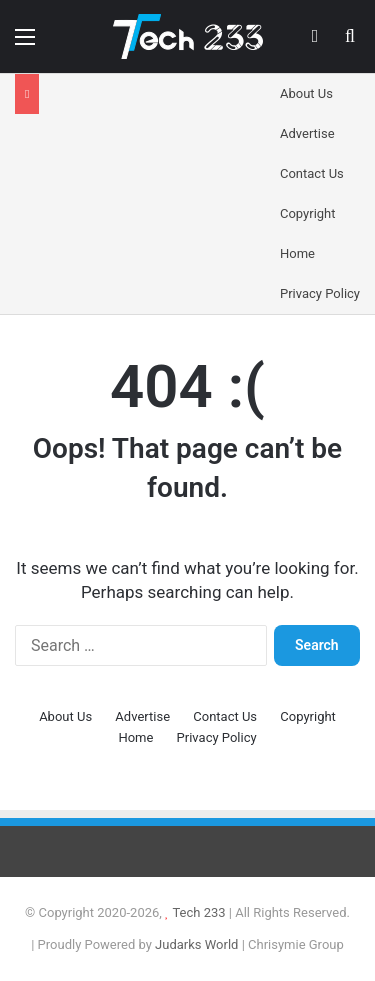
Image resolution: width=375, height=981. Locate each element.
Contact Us (312, 173)
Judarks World (198, 944)
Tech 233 (198, 912)
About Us (306, 93)
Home (297, 253)
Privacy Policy (320, 293)
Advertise (307, 133)
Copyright (308, 213)
